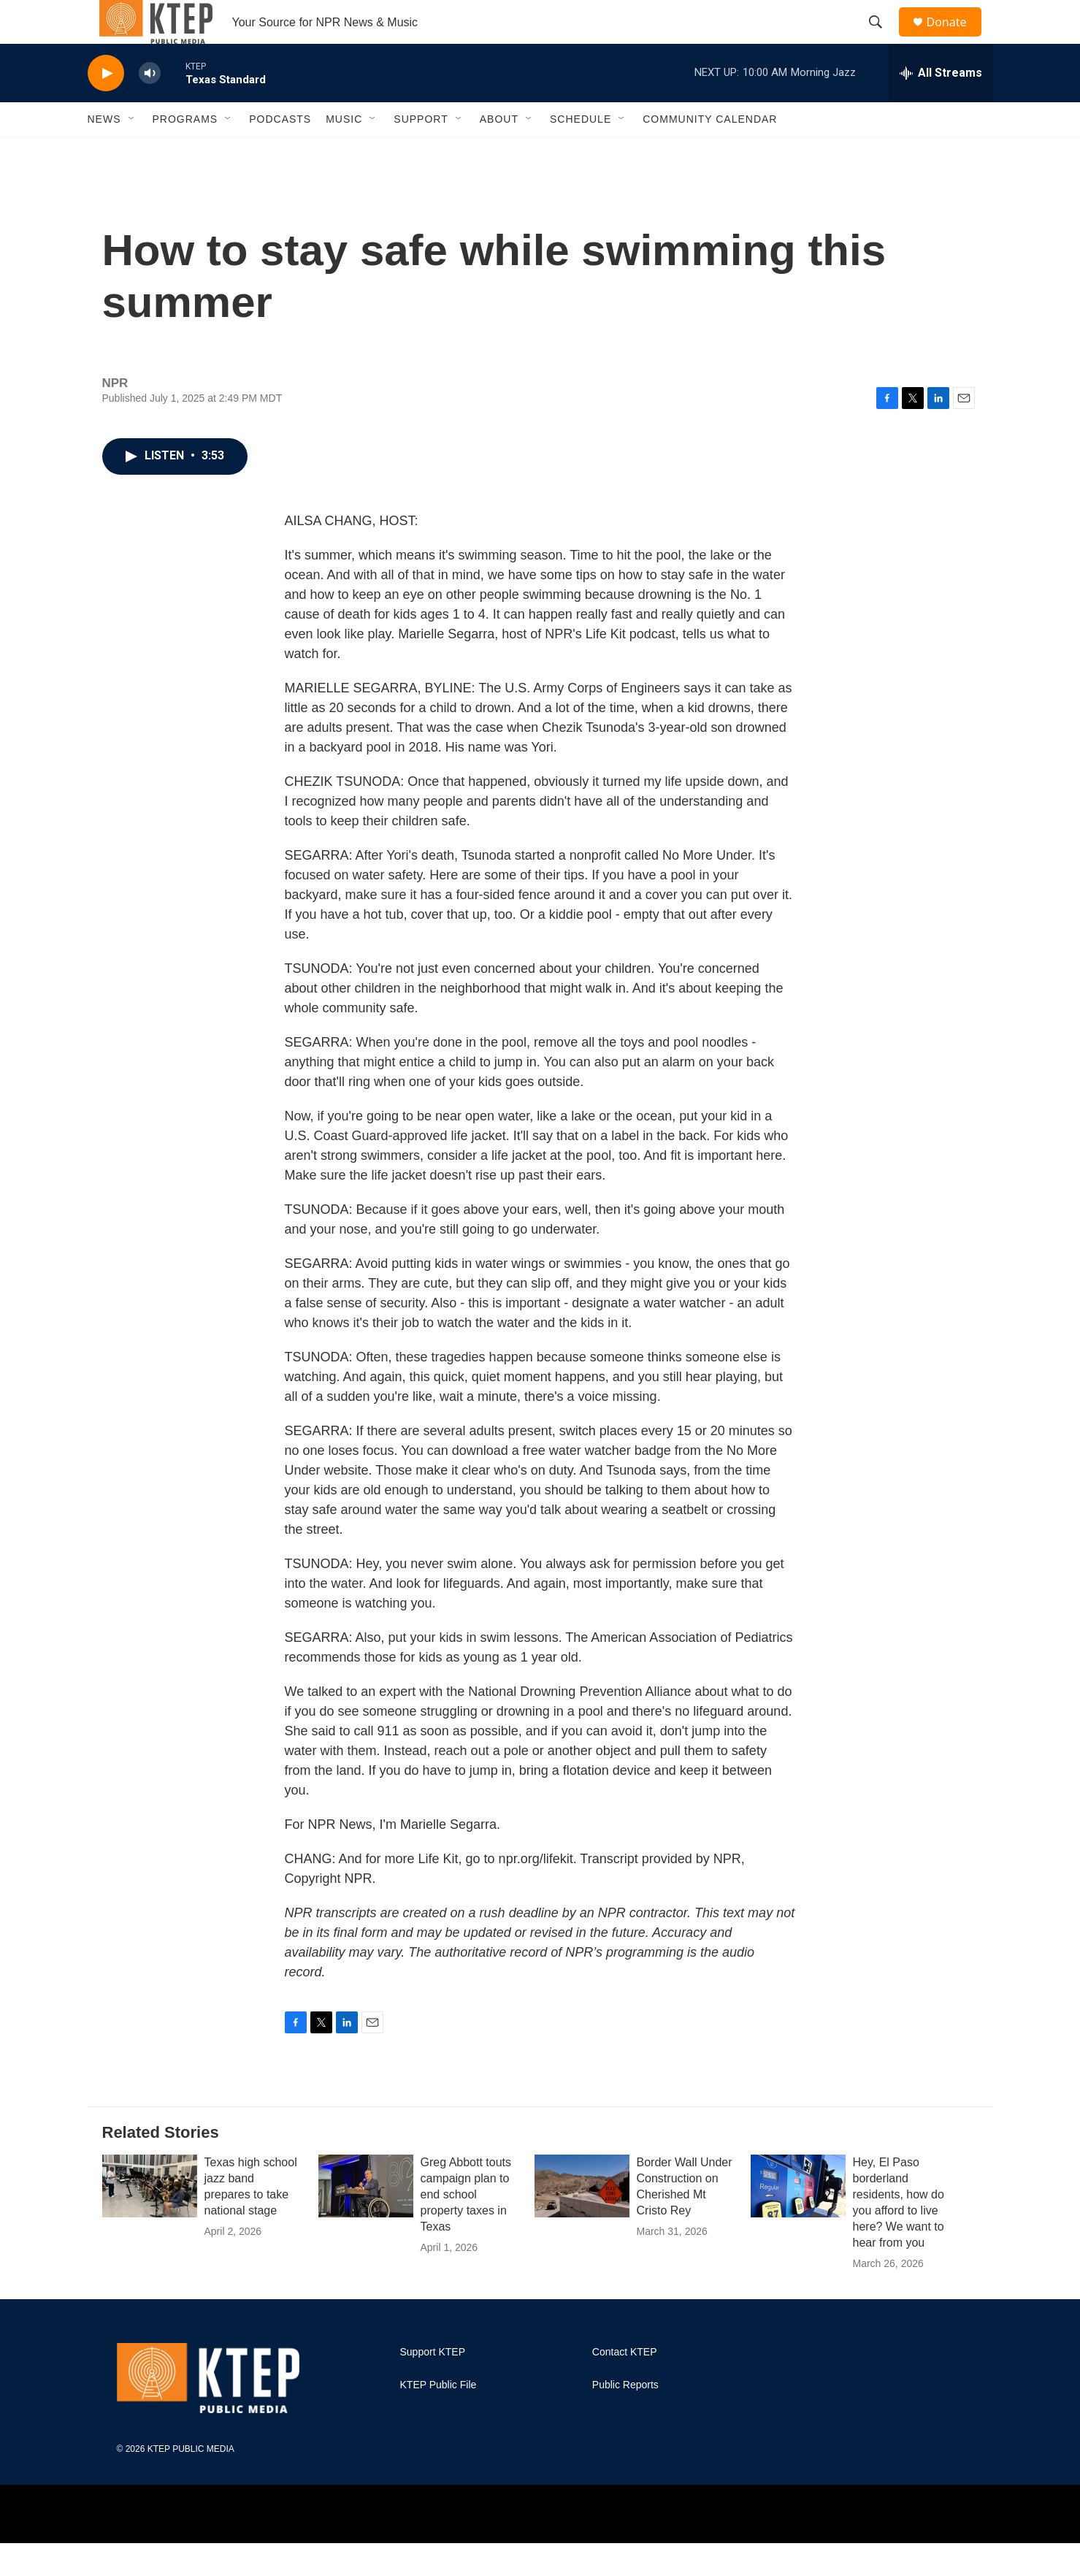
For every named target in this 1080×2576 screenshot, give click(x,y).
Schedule (580, 152)
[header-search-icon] (883, 38)
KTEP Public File (438, 2417)
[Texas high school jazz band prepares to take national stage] (149, 2218)
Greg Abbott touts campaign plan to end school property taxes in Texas (466, 2227)
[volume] (149, 106)
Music (344, 152)
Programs (185, 152)
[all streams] (941, 106)
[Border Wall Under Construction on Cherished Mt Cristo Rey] (582, 2218)
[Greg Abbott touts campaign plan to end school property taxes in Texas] (365, 2218)
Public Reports (625, 2417)
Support (421, 152)
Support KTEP (433, 2385)
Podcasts (280, 152)
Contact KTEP (624, 2385)
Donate (955, 38)
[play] (106, 106)
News (104, 152)
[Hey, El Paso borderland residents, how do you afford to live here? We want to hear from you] (798, 2218)
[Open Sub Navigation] (132, 152)
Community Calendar (710, 152)
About (499, 152)
